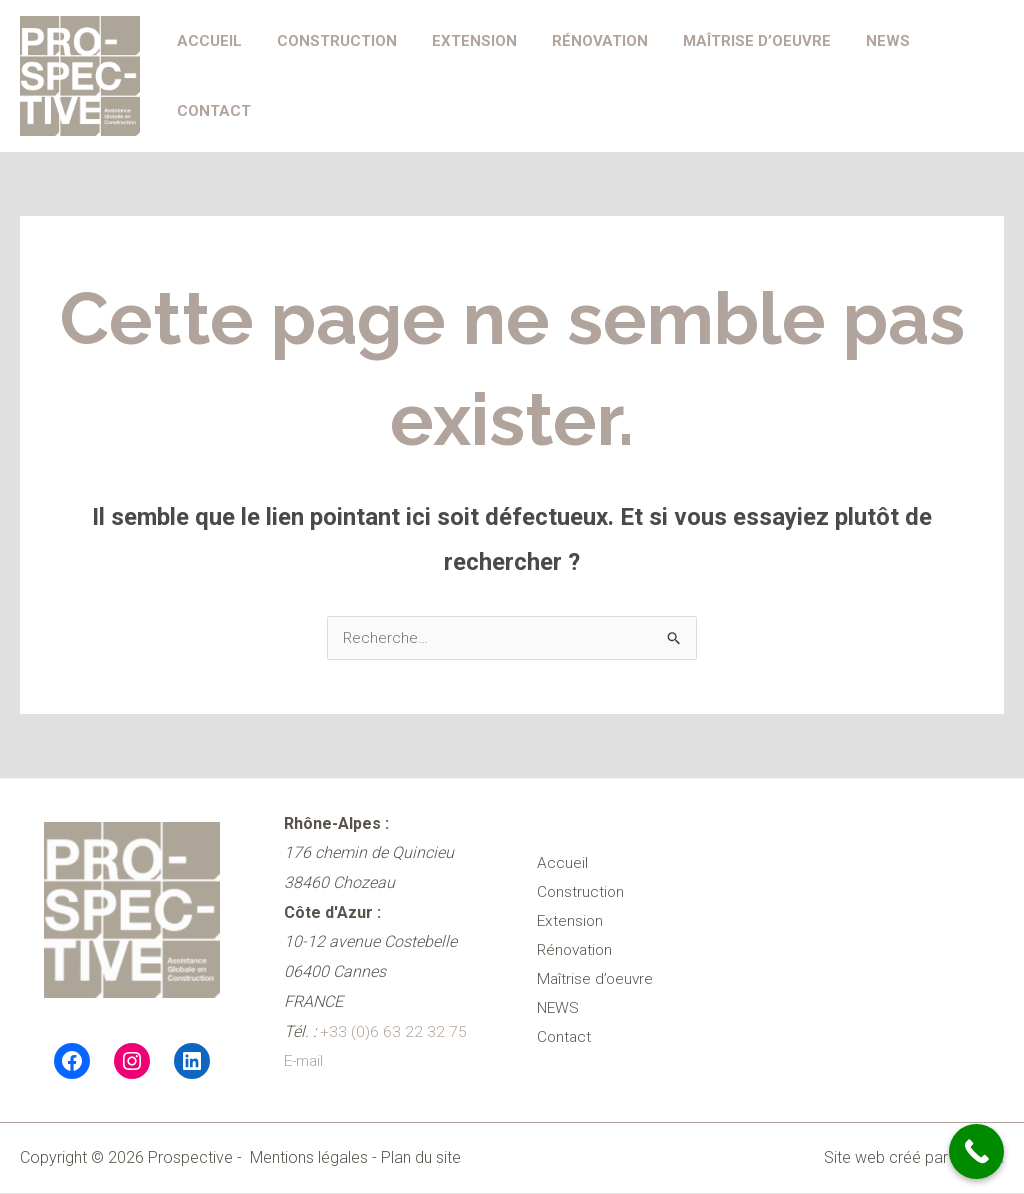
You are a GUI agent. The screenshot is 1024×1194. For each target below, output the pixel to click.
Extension (464, 76)
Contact (952, 76)
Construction (332, 76)
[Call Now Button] (976, 1151)
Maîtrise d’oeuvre (737, 76)
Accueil (209, 76)
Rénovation (585, 76)
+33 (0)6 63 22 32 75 (393, 1032)
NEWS (863, 76)
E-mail (305, 1061)
